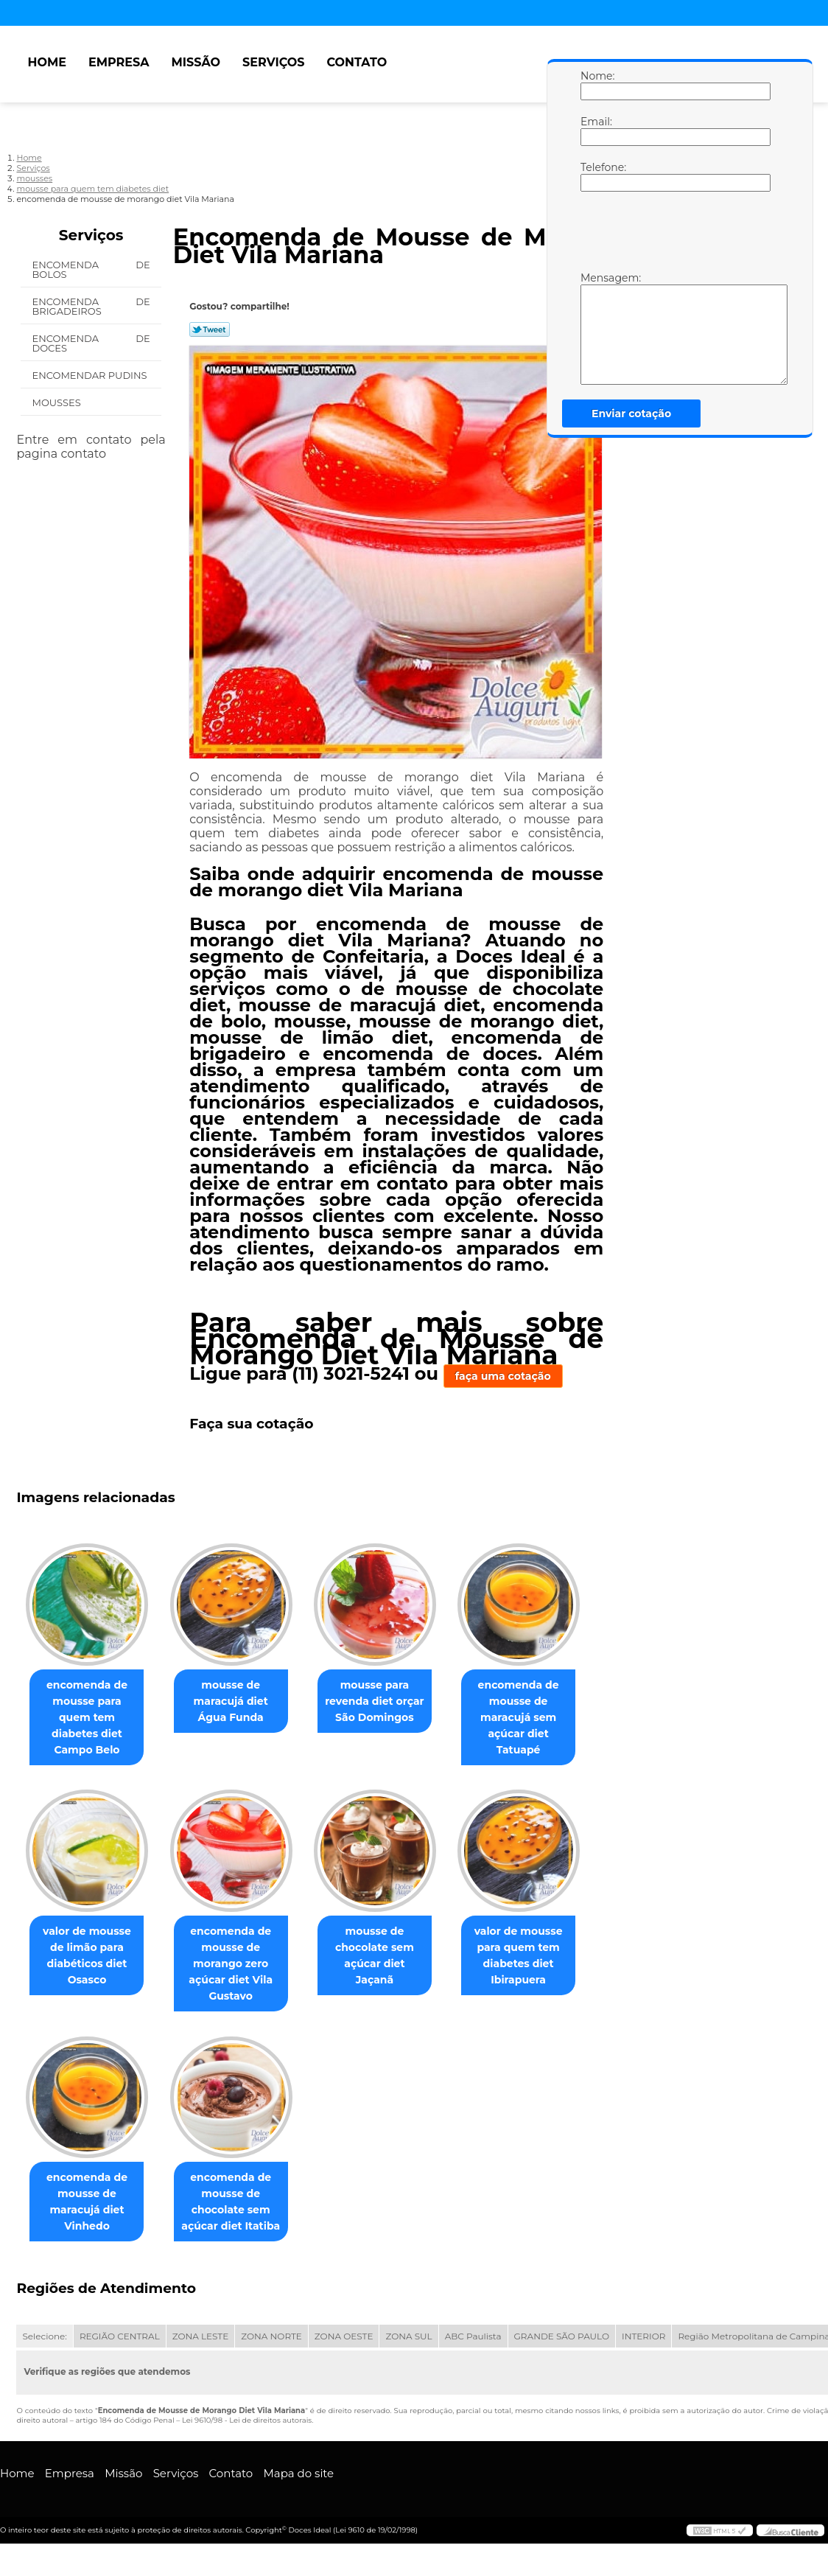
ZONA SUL (408, 2346)
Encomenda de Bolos (91, 269)
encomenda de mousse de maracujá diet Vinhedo (89, 2212)
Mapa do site (298, 2483)
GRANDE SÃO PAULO (561, 2346)
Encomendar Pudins (91, 375)
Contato (356, 62)
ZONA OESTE (344, 2346)
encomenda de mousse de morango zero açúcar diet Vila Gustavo (239, 1970)
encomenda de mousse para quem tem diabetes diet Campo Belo (89, 1712)
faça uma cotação (503, 1376)
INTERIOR (643, 2346)
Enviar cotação (631, 413)
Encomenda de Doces (91, 343)
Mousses (57, 402)
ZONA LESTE (200, 2346)
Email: (595, 130)
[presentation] (674, 235)
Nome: (595, 84)
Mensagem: (595, 328)
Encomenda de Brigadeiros (91, 306)
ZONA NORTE (271, 2346)
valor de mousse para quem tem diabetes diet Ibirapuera (539, 1962)
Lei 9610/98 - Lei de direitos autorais (247, 2430)
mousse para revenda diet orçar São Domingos (389, 1704)
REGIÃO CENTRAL (120, 2346)
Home (46, 62)
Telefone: (595, 176)
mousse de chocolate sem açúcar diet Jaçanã (389, 1954)
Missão (195, 62)
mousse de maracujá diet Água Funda (240, 1704)
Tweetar (209, 329)
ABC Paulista (473, 2346)
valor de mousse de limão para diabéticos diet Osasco (90, 1962)
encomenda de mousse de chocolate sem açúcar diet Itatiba (239, 2212)
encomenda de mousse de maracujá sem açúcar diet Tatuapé (539, 1720)
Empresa (119, 62)
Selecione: (44, 2346)
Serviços (273, 62)
